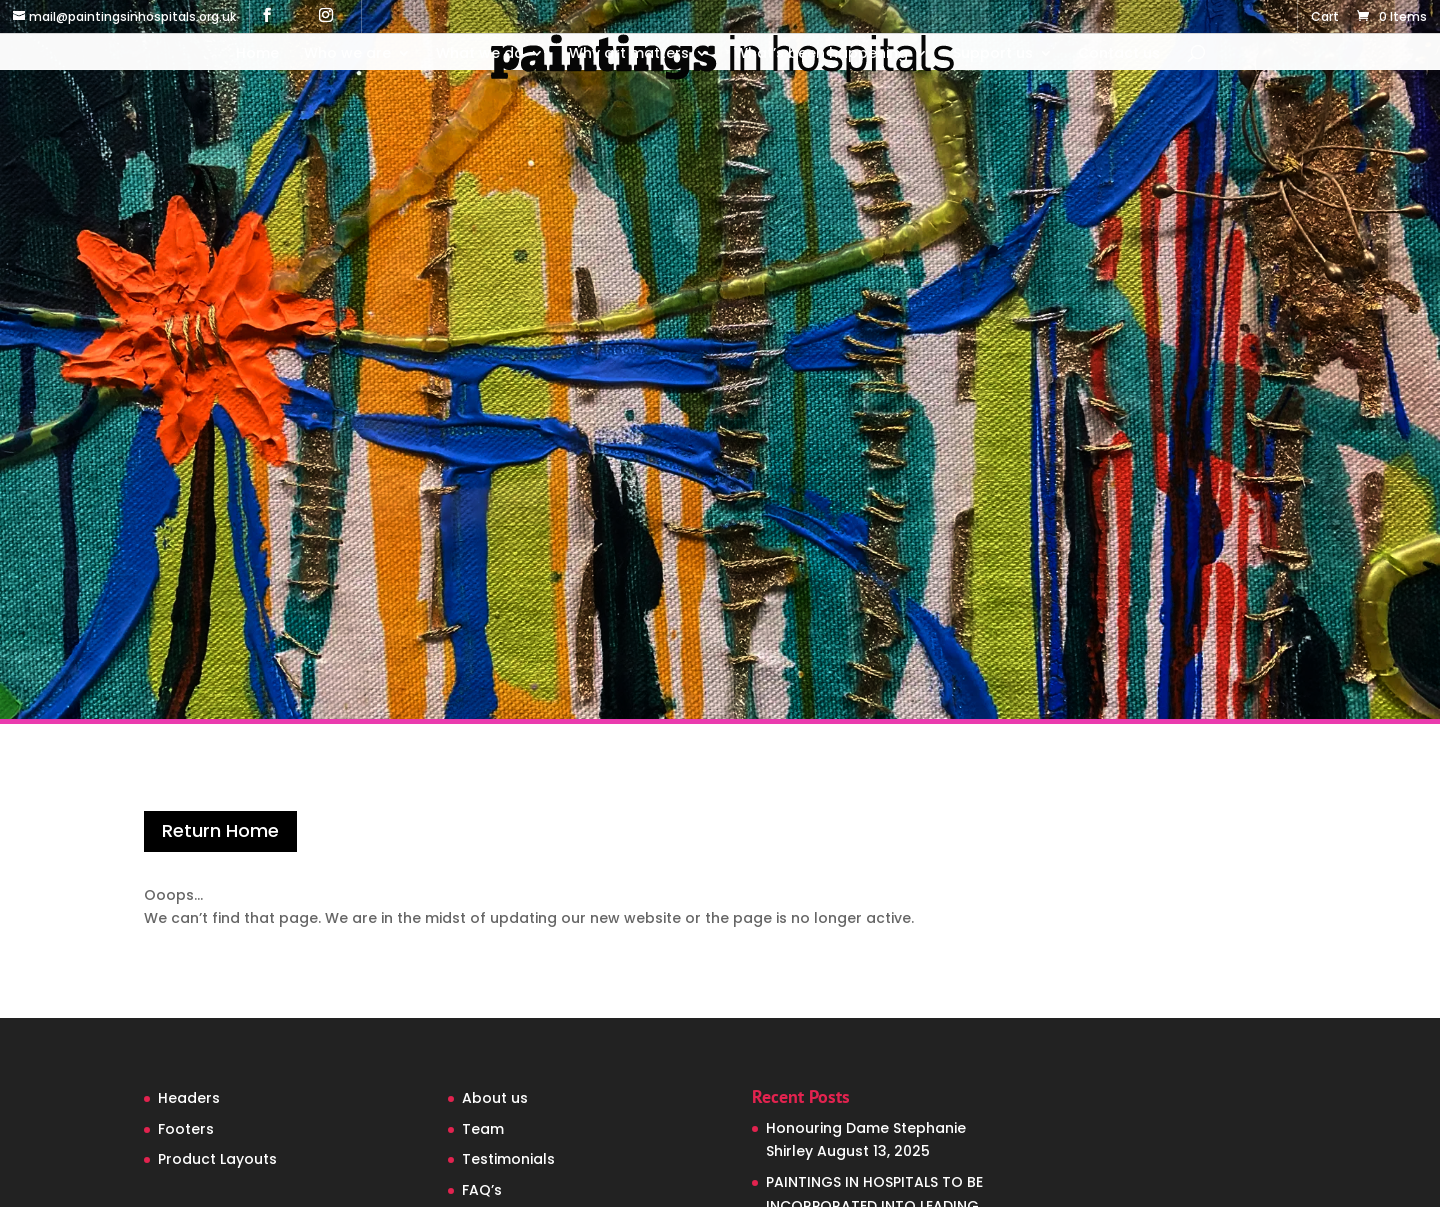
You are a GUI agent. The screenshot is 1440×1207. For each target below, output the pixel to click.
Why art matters (629, 54)
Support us (993, 54)
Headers (189, 1098)
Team (483, 1129)
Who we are (347, 54)
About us (495, 1098)
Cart (1325, 18)
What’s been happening (821, 54)
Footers (186, 1129)
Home (257, 54)
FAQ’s (482, 1190)
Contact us (1119, 54)
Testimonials (508, 1159)
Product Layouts (217, 1159)
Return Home (220, 830)
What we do (480, 54)
